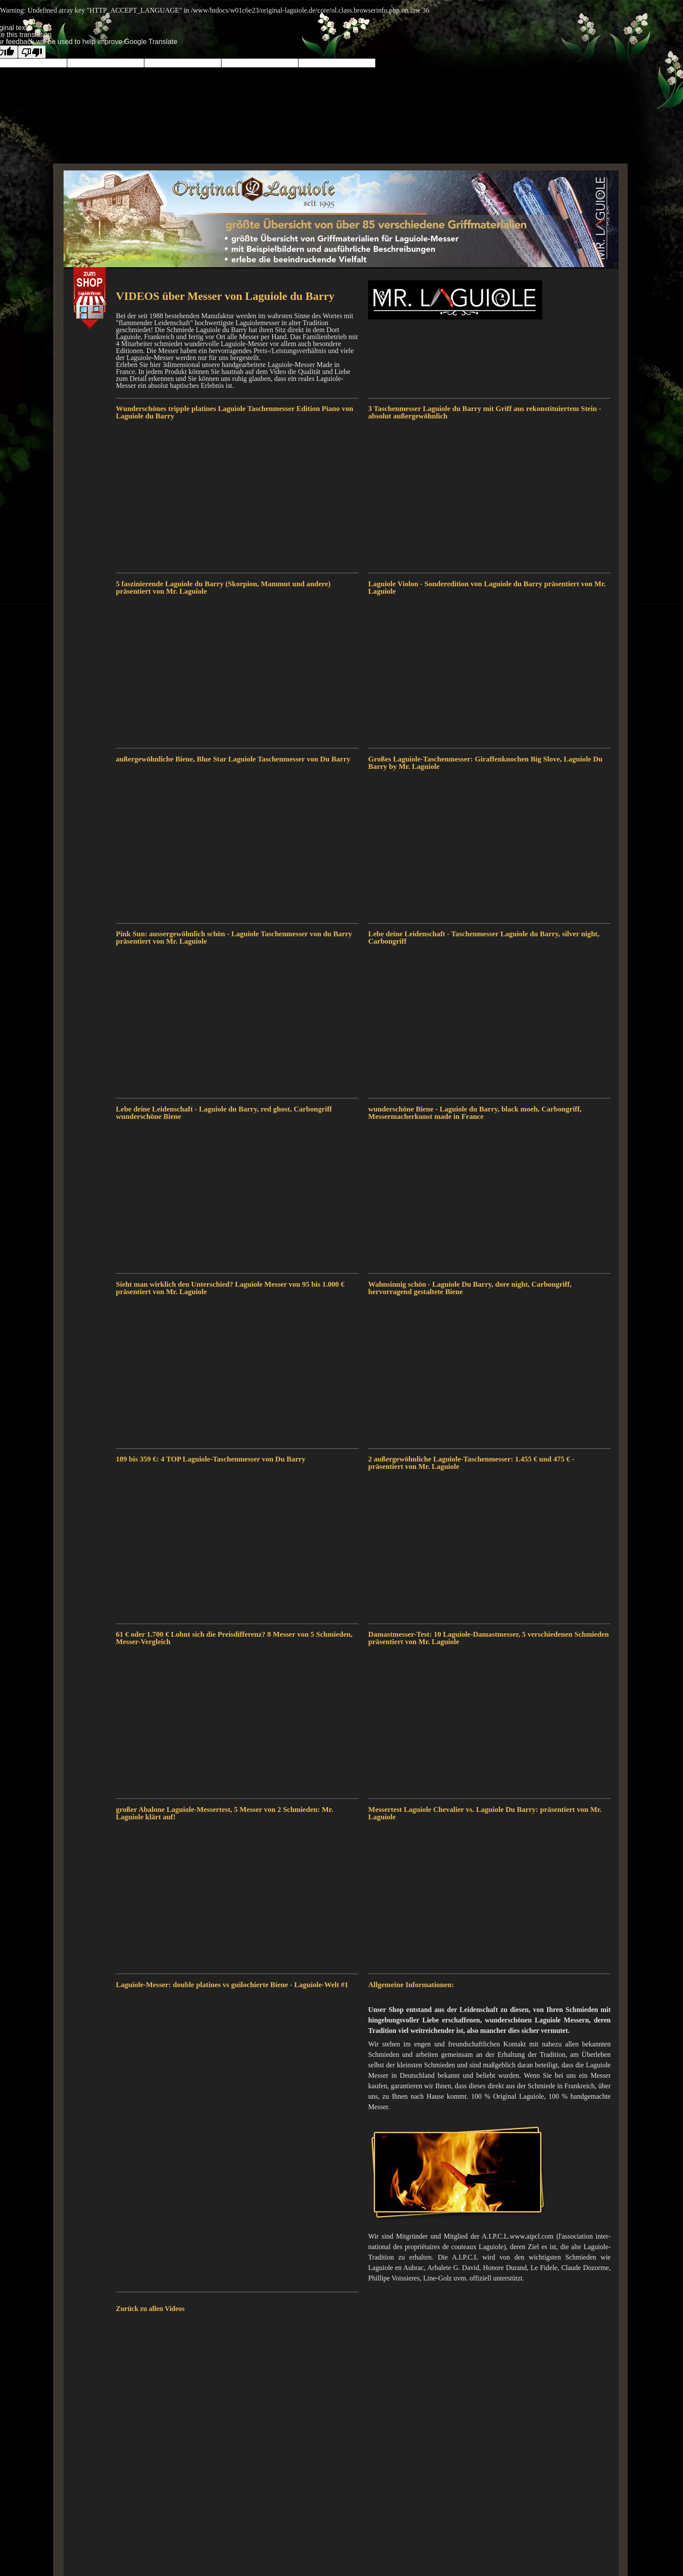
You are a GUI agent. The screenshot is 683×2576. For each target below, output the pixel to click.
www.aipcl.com (532, 2236)
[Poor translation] (32, 51)
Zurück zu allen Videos (150, 2308)
